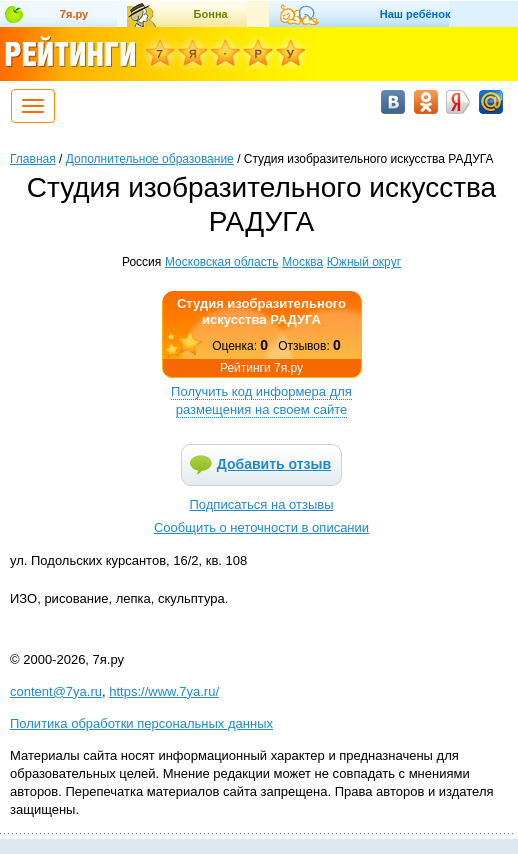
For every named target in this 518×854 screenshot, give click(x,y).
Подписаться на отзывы (262, 504)
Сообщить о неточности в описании (261, 527)
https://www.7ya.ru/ (164, 691)
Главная (33, 159)
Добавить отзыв (274, 464)
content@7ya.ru (56, 691)
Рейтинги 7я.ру (261, 368)
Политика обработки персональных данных (141, 723)
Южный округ (364, 262)
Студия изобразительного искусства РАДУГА (261, 311)
